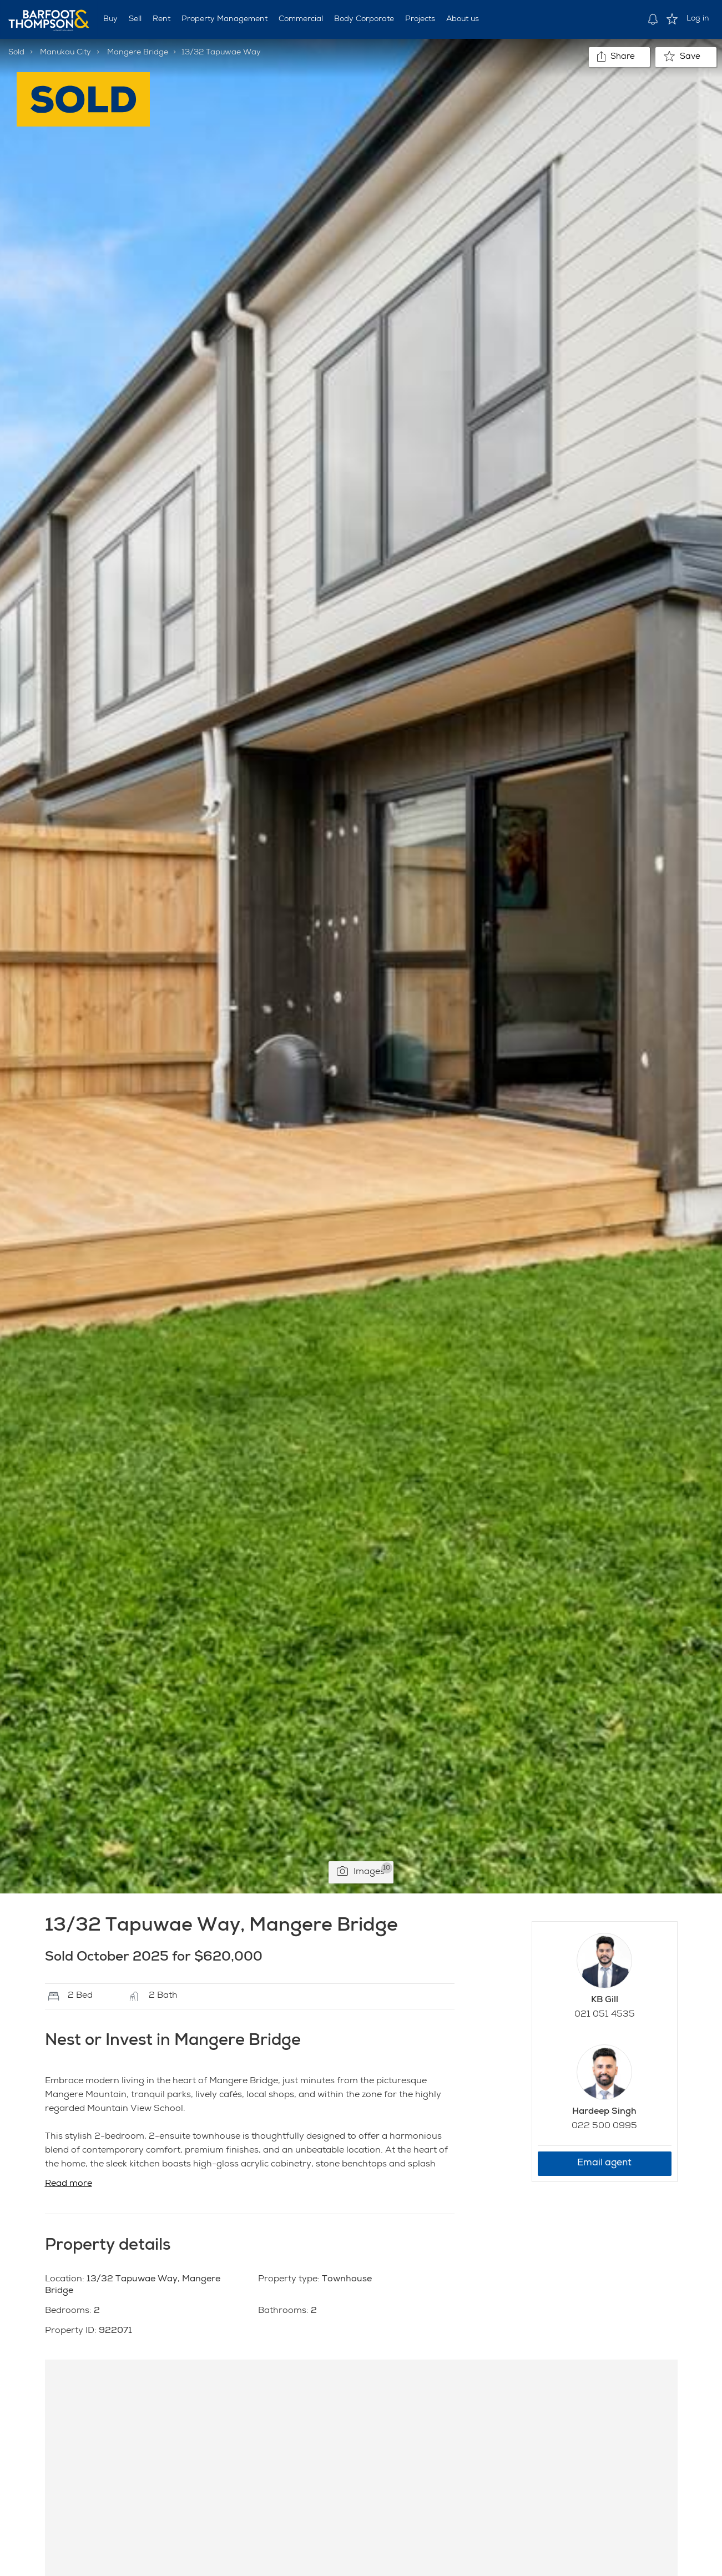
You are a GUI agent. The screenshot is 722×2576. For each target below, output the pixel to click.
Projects (420, 19)
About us (462, 19)
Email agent (604, 2163)
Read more (68, 2184)
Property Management (224, 19)
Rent (161, 19)
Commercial (301, 19)
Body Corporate (364, 19)
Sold (16, 53)
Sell (135, 19)
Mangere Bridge (137, 53)
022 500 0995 (604, 2126)
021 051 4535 (604, 2015)
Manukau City (65, 53)
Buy (110, 19)
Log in (697, 19)
